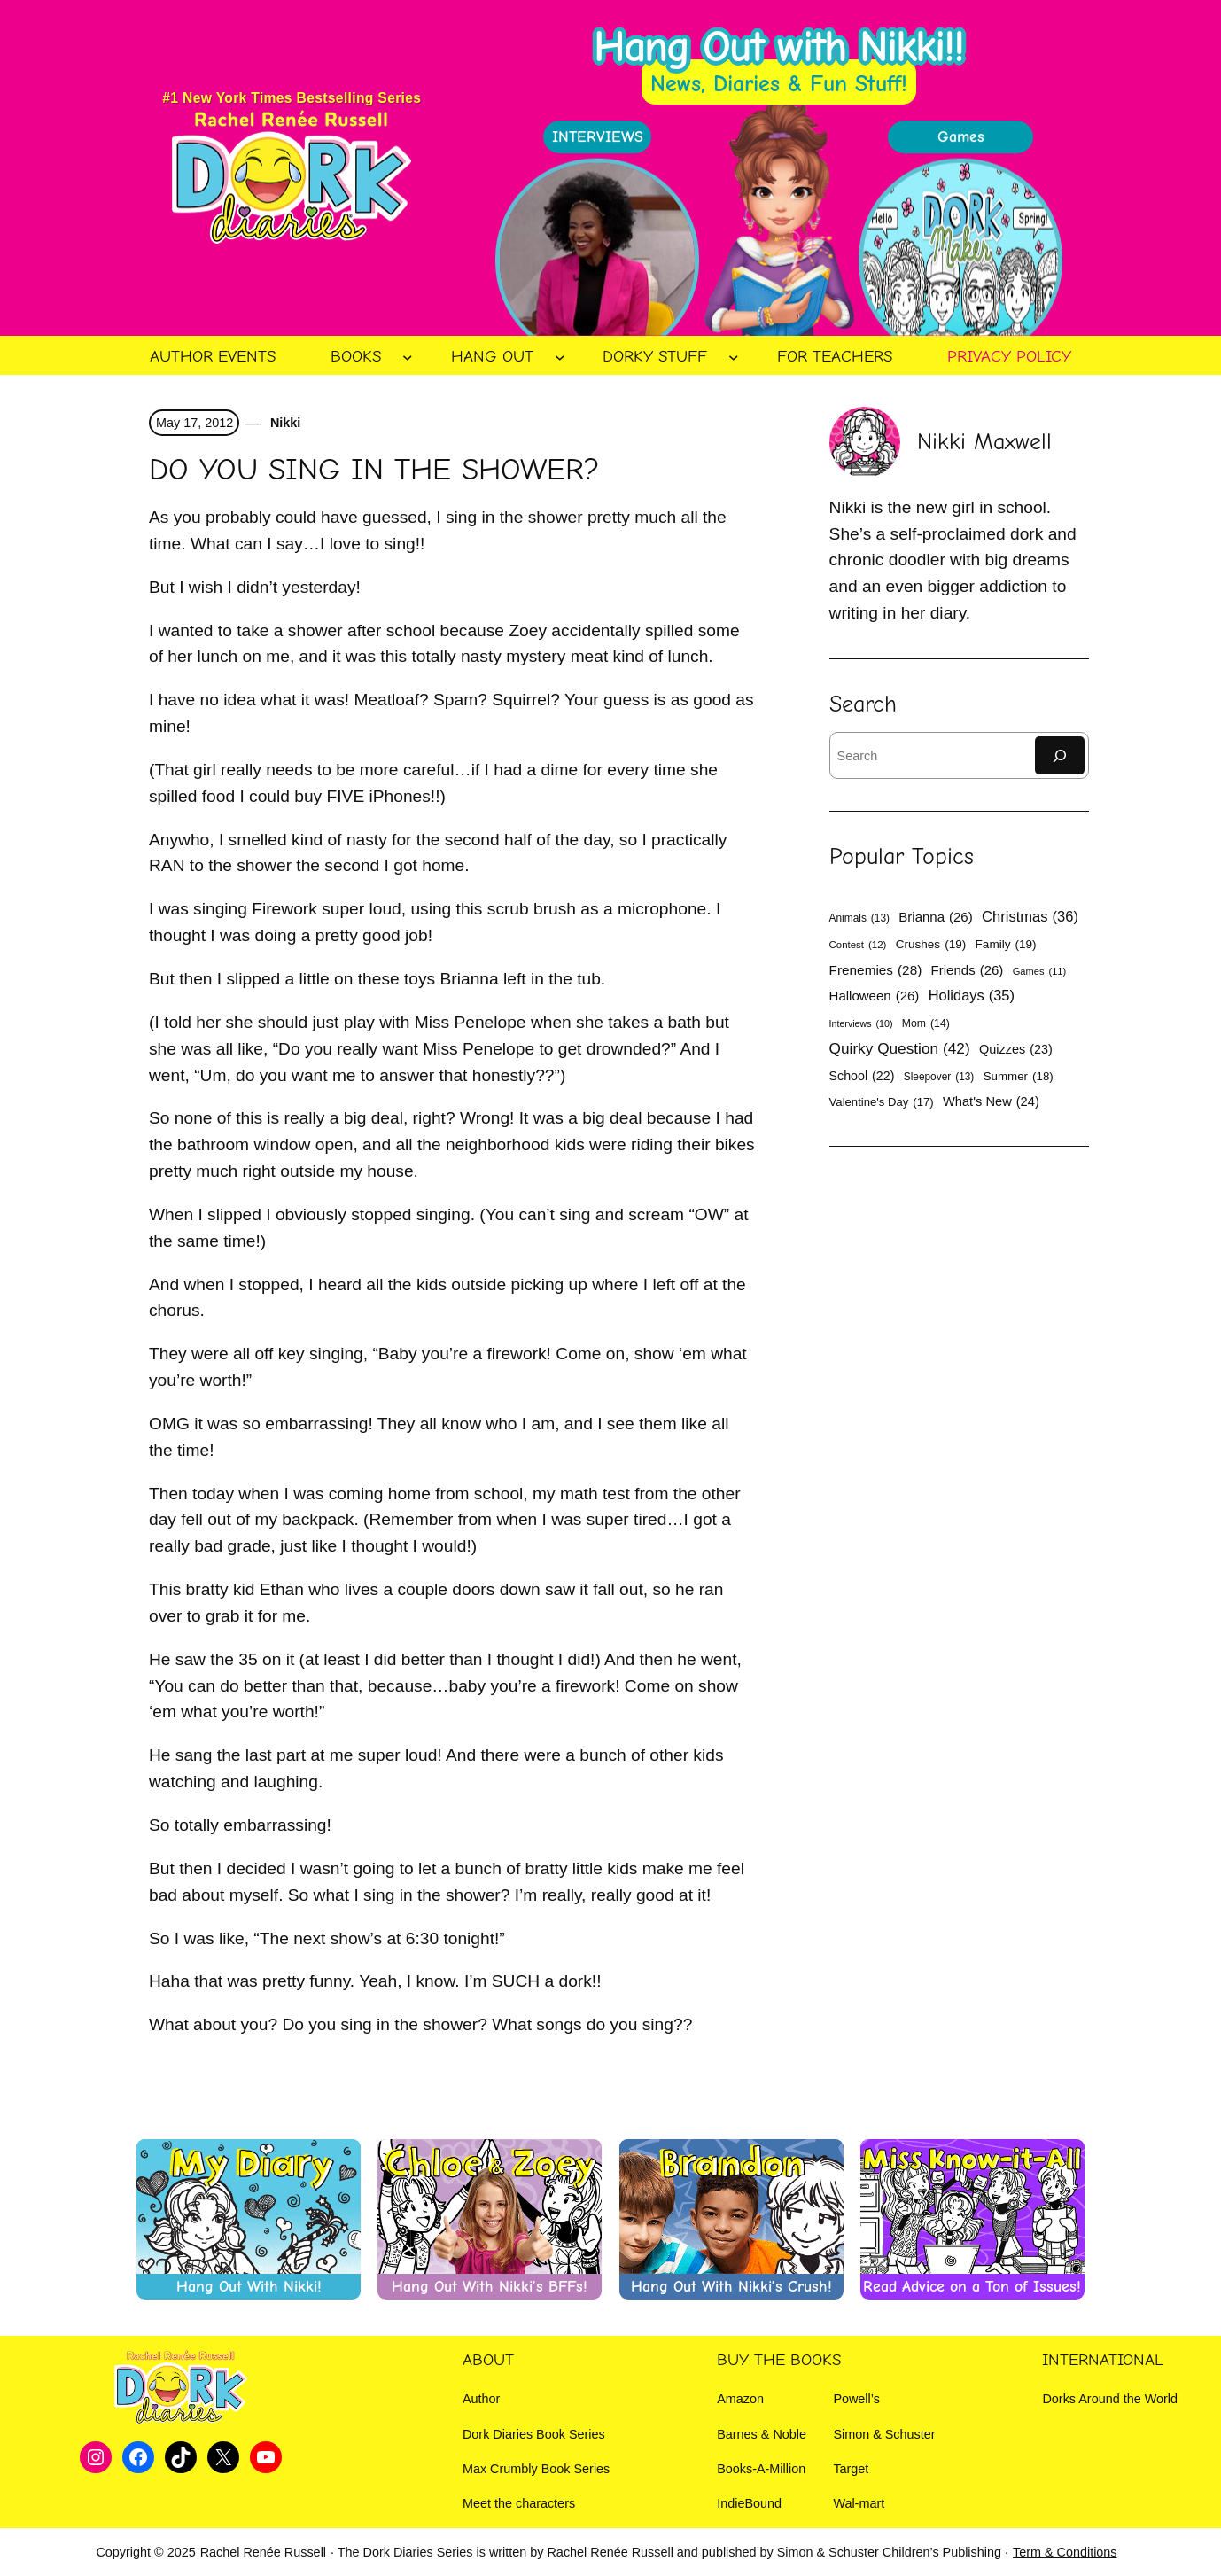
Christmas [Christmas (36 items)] (1030, 917)
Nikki (283, 423)
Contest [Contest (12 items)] (858, 945)
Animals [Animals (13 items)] (859, 918)
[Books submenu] (407, 357)
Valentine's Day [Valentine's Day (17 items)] (881, 1102)
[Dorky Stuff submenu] (733, 357)
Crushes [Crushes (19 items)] (931, 944)
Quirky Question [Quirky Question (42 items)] (899, 1049)
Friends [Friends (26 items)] (967, 970)
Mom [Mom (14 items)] (926, 1024)
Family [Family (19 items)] (1006, 944)
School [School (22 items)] (862, 1076)
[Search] (1060, 755)
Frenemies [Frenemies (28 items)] (875, 970)
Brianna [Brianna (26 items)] (935, 917)
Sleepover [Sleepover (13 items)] (939, 1077)
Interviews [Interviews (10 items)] (861, 1023)
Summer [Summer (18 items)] (1019, 1077)
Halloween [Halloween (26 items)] (874, 995)
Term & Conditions (1065, 2552)
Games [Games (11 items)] (1040, 971)
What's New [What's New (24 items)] (991, 1102)
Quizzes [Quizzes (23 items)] (1016, 1049)
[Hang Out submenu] (560, 357)
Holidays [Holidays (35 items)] (972, 995)
